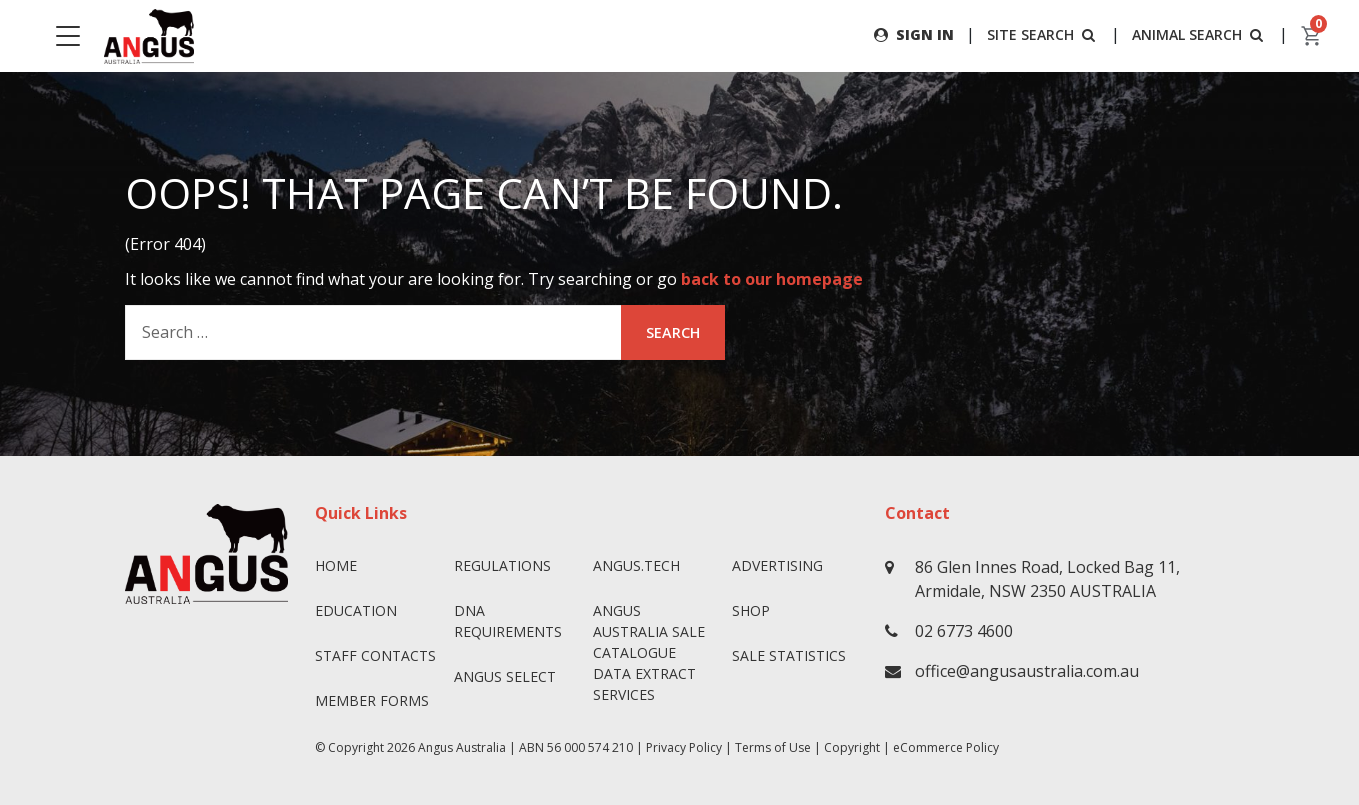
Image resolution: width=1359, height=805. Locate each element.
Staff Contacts (375, 655)
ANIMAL (1199, 34)
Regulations (502, 565)
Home (336, 565)
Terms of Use (773, 747)
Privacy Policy (684, 747)
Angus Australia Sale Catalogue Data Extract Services (649, 652)
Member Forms (372, 700)
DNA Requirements (508, 621)
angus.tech (636, 565)
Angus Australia (462, 747)
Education (356, 610)
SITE (1043, 34)
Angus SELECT (505, 676)
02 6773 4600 (964, 631)
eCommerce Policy (946, 747)
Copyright (852, 747)
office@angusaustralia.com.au (1027, 671)
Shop (751, 610)
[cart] (1312, 36)
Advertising (777, 565)
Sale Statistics (789, 655)
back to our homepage (772, 279)
